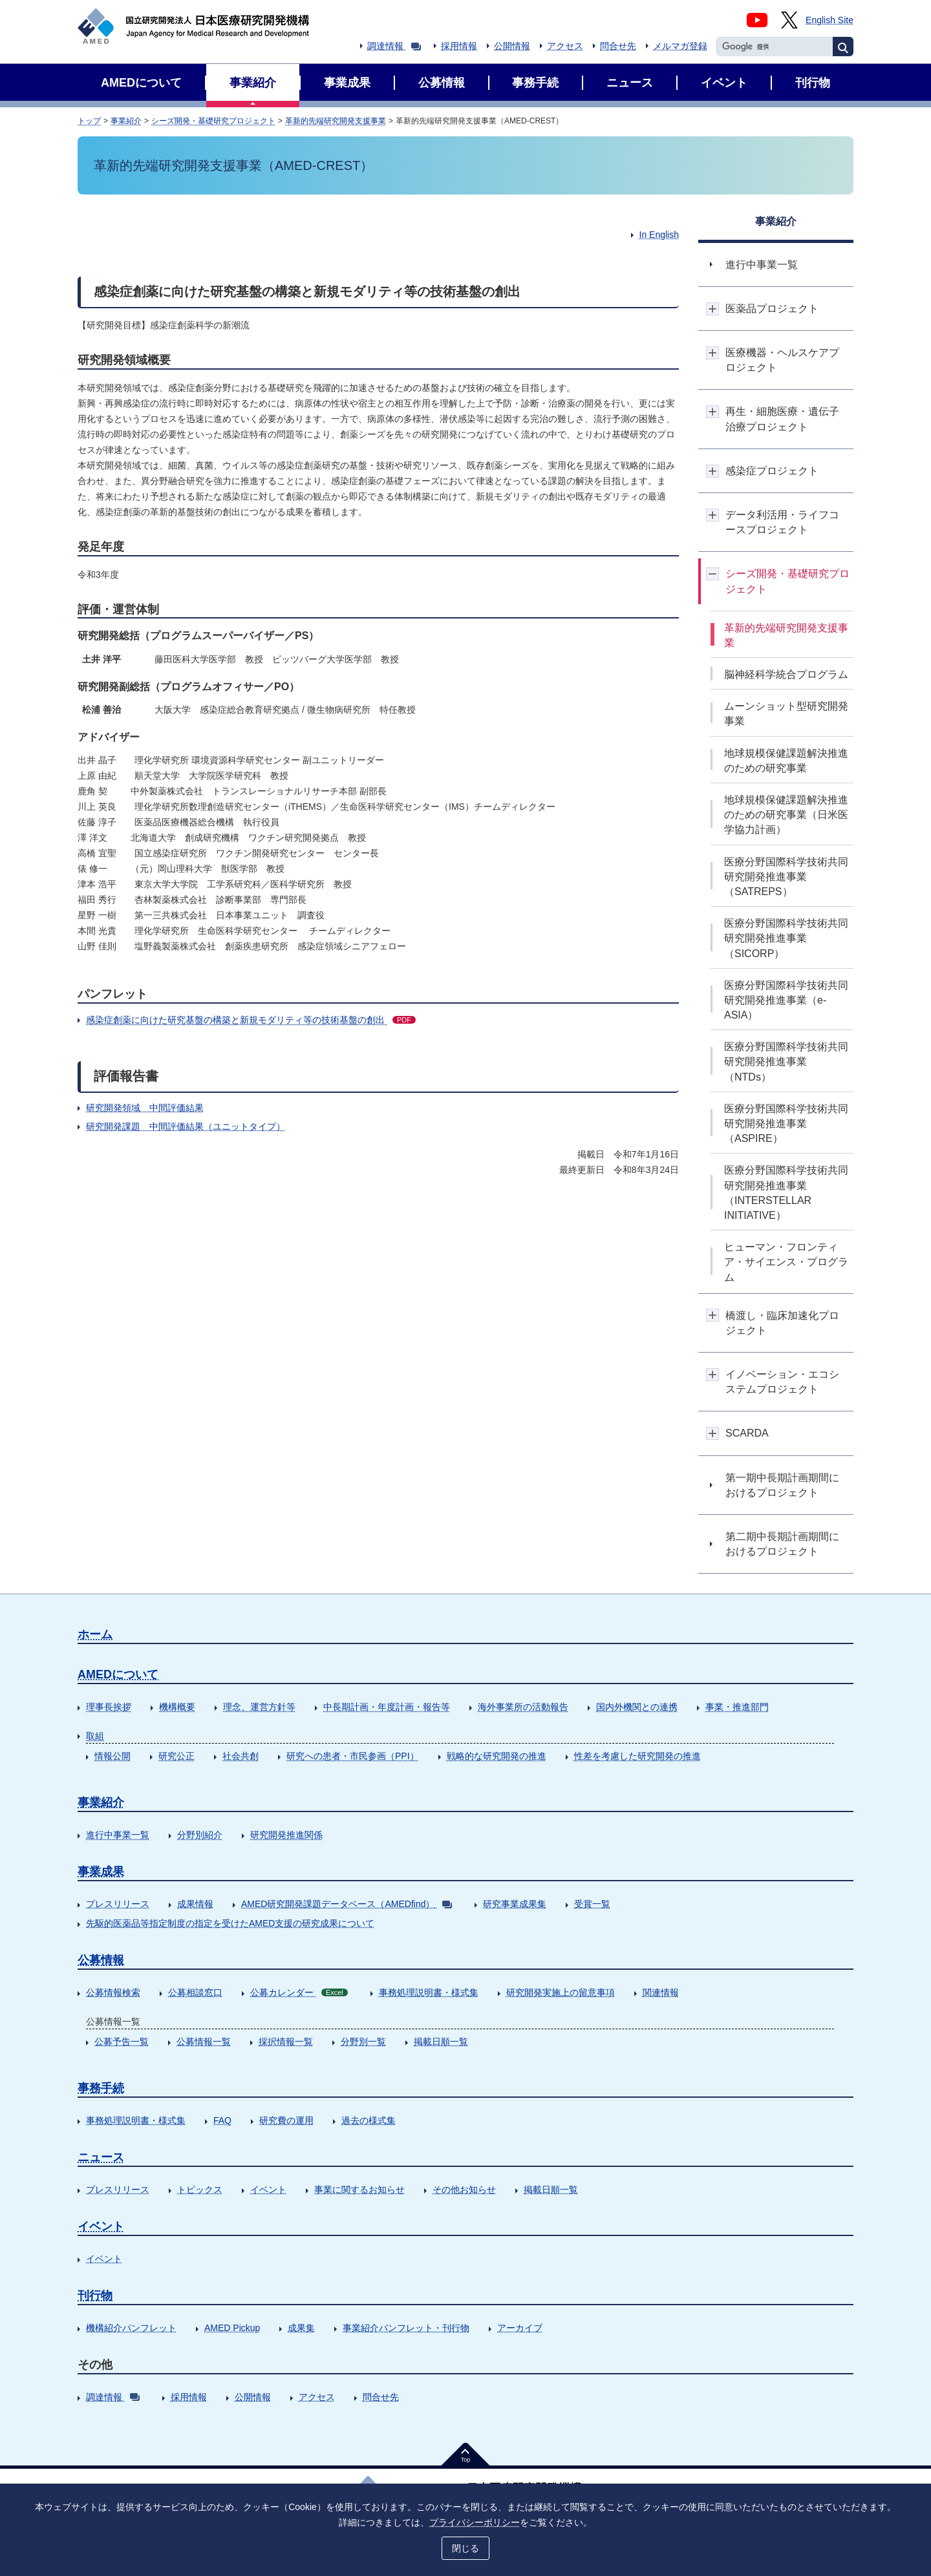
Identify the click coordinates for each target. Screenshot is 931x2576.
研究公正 (176, 1756)
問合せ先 (618, 46)
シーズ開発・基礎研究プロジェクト (213, 120)
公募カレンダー (299, 1992)
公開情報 (512, 46)
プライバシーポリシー (474, 2522)
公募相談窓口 (195, 1992)
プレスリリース (117, 1904)
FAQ (222, 2120)
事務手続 (101, 2088)
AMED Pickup (232, 2328)
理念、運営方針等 (259, 1707)
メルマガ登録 (680, 46)
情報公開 (112, 1756)
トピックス (199, 2189)
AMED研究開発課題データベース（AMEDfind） (346, 1904)
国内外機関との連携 (637, 1707)
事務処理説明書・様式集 (428, 1992)
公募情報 (101, 1960)
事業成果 (101, 1871)
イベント (268, 2189)
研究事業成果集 (514, 1904)
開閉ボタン (712, 308)
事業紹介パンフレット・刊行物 (406, 2328)
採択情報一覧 (286, 2041)
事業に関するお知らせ (359, 2189)
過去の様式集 (368, 2120)
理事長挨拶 (108, 1707)
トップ (89, 120)
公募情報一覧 (204, 2041)
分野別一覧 (363, 2041)
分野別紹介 (199, 1835)
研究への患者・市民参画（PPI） (352, 1756)
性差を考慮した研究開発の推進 (637, 1756)
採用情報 (459, 46)
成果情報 (195, 1904)
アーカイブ (519, 2328)
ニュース (101, 2157)
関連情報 (661, 1992)
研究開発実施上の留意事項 (560, 1992)
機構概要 (177, 1707)
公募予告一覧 (121, 2041)
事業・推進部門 (737, 1707)
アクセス (565, 46)
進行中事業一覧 (117, 1835)
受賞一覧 (592, 1904)
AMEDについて (118, 1674)
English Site (829, 20)
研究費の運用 (286, 2120)
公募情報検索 (113, 1992)
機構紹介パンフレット (131, 2328)
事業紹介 (126, 120)
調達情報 (394, 46)
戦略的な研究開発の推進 (496, 1756)
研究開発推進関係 (286, 1835)
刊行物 (95, 2295)
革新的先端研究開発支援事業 (335, 120)
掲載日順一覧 (441, 2041)
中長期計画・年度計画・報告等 (386, 1707)
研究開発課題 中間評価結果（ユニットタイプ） (185, 1126)
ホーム (95, 1634)
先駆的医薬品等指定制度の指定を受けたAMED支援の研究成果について (230, 1923)
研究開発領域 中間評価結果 (145, 1108)
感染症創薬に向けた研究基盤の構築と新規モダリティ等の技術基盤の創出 (251, 1020)
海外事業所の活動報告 (523, 1707)
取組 (95, 1736)
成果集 (301, 2328)
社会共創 (240, 1756)
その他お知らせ (464, 2189)
